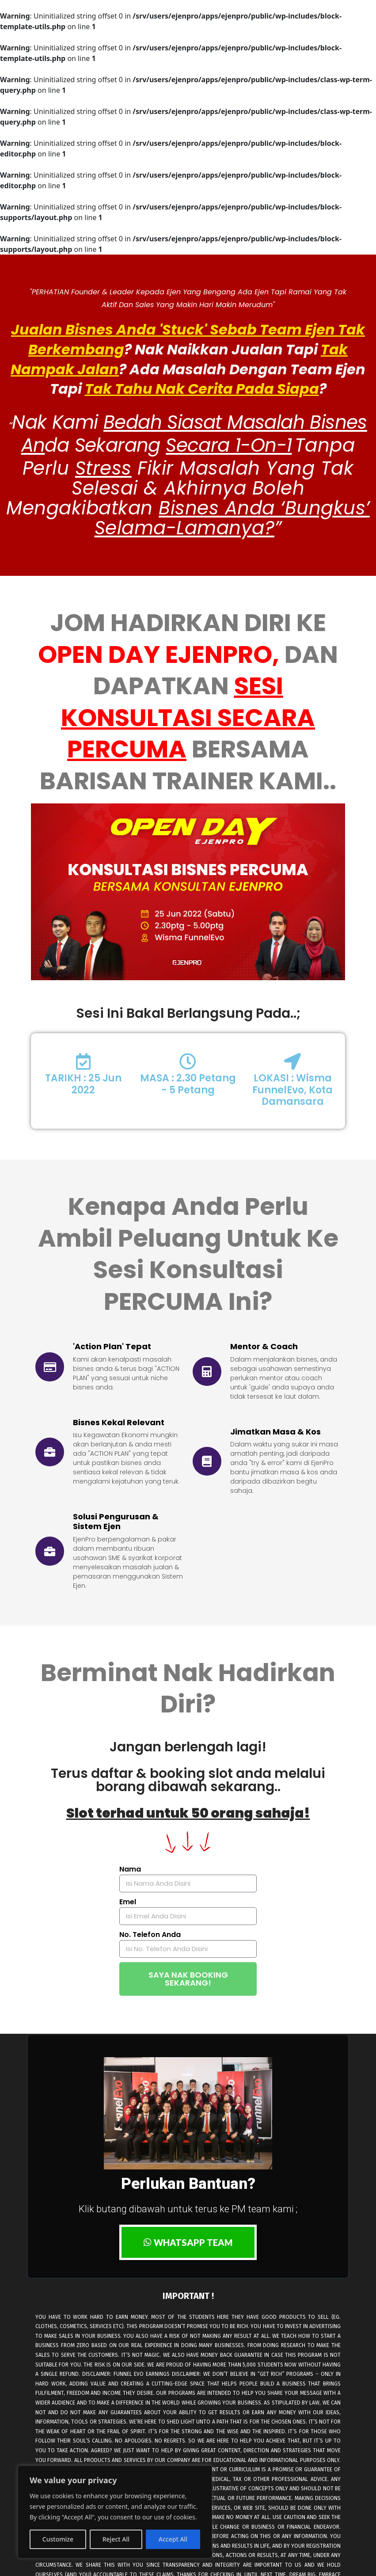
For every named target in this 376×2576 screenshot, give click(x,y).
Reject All (116, 2539)
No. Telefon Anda (150, 1934)
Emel (127, 1902)
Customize (57, 2539)
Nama (130, 1869)
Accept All (173, 2539)
